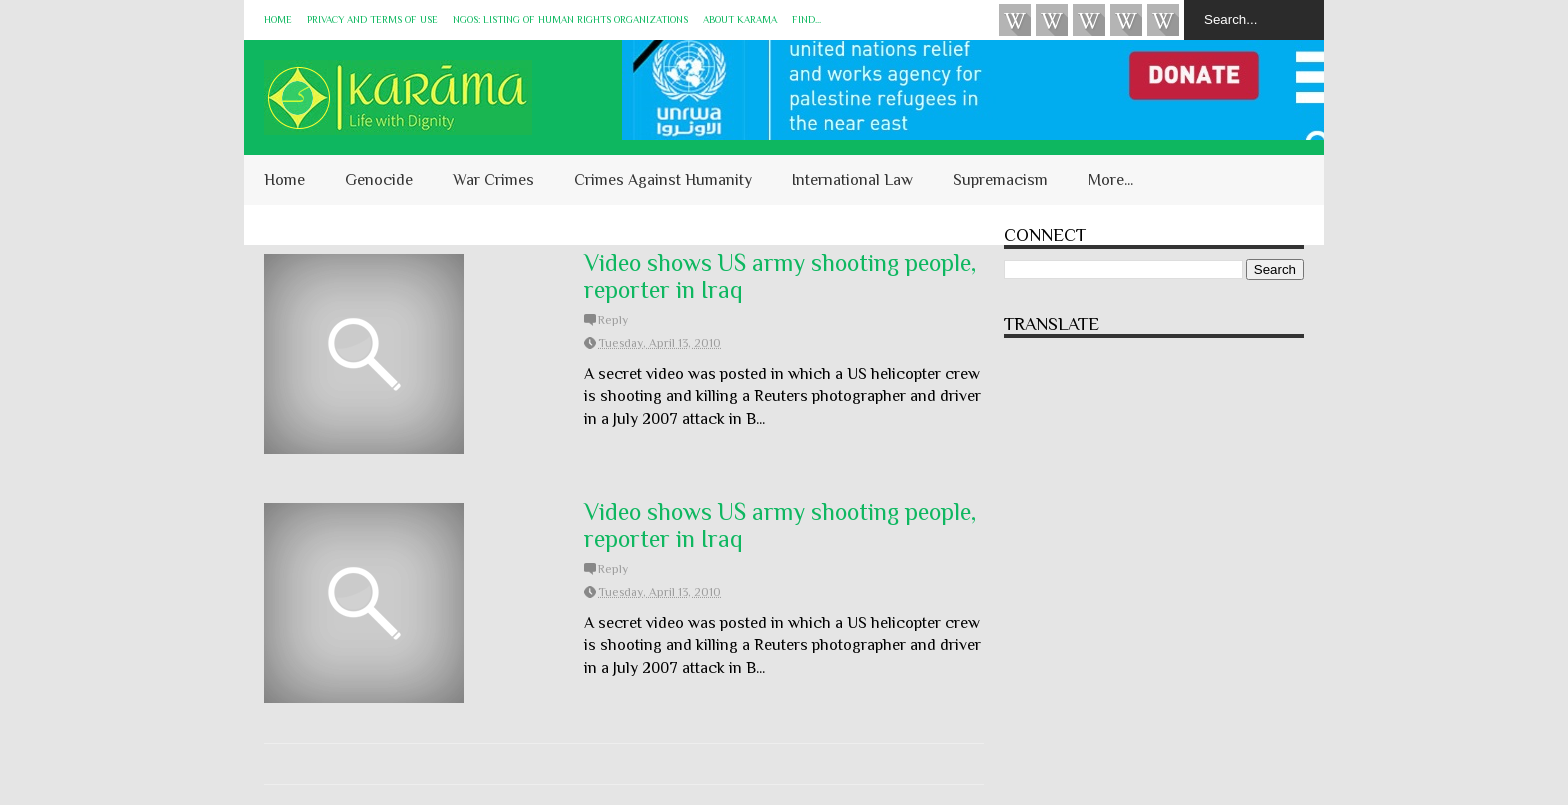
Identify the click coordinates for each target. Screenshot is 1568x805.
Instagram (1126, 20)
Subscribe (1089, 20)
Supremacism (1000, 180)
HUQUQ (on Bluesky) (1052, 20)
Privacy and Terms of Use (372, 19)
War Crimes (493, 180)
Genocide (379, 180)
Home (278, 19)
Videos (1015, 20)
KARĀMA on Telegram (1163, 20)
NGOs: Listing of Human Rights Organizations (570, 19)
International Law (852, 180)
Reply (613, 320)
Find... (806, 19)
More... (1110, 180)
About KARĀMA (740, 19)
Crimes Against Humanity (663, 180)
